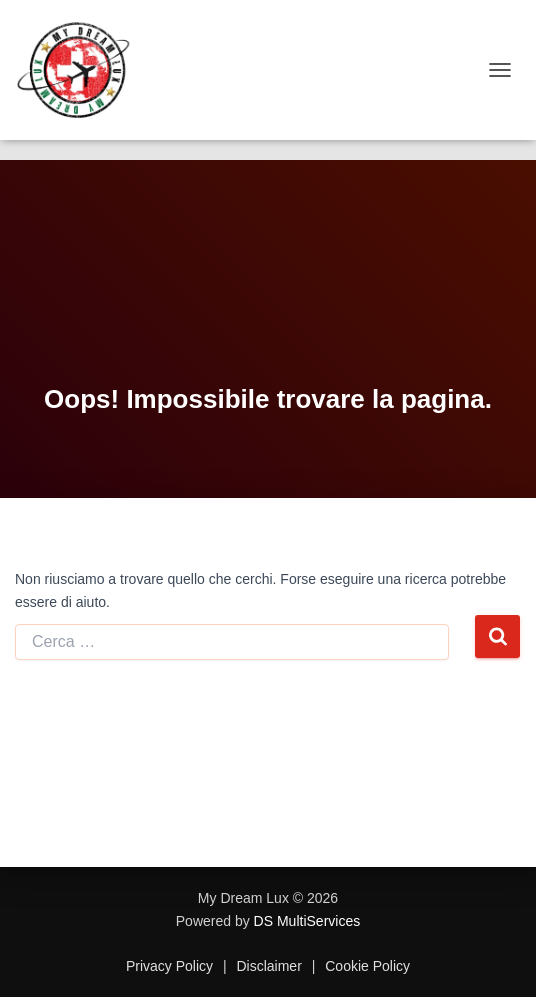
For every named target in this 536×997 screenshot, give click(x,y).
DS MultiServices (307, 921)
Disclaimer (269, 966)
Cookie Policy (365, 966)
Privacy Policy (171, 966)
